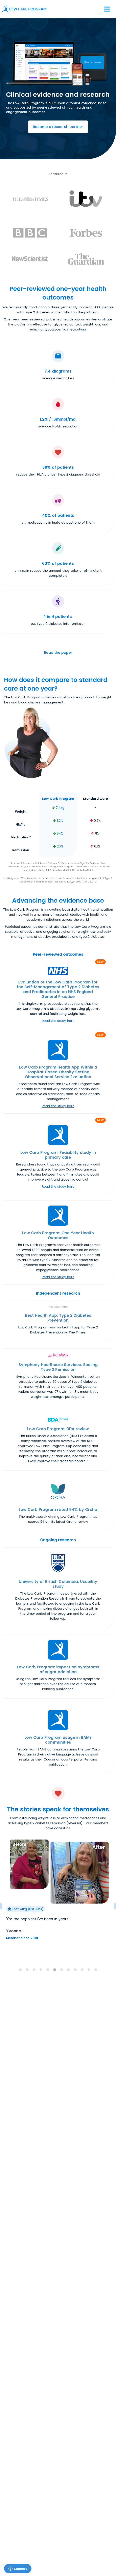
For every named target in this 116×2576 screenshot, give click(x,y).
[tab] (20, 1959)
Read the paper (58, 652)
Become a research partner (58, 126)
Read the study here (58, 1020)
